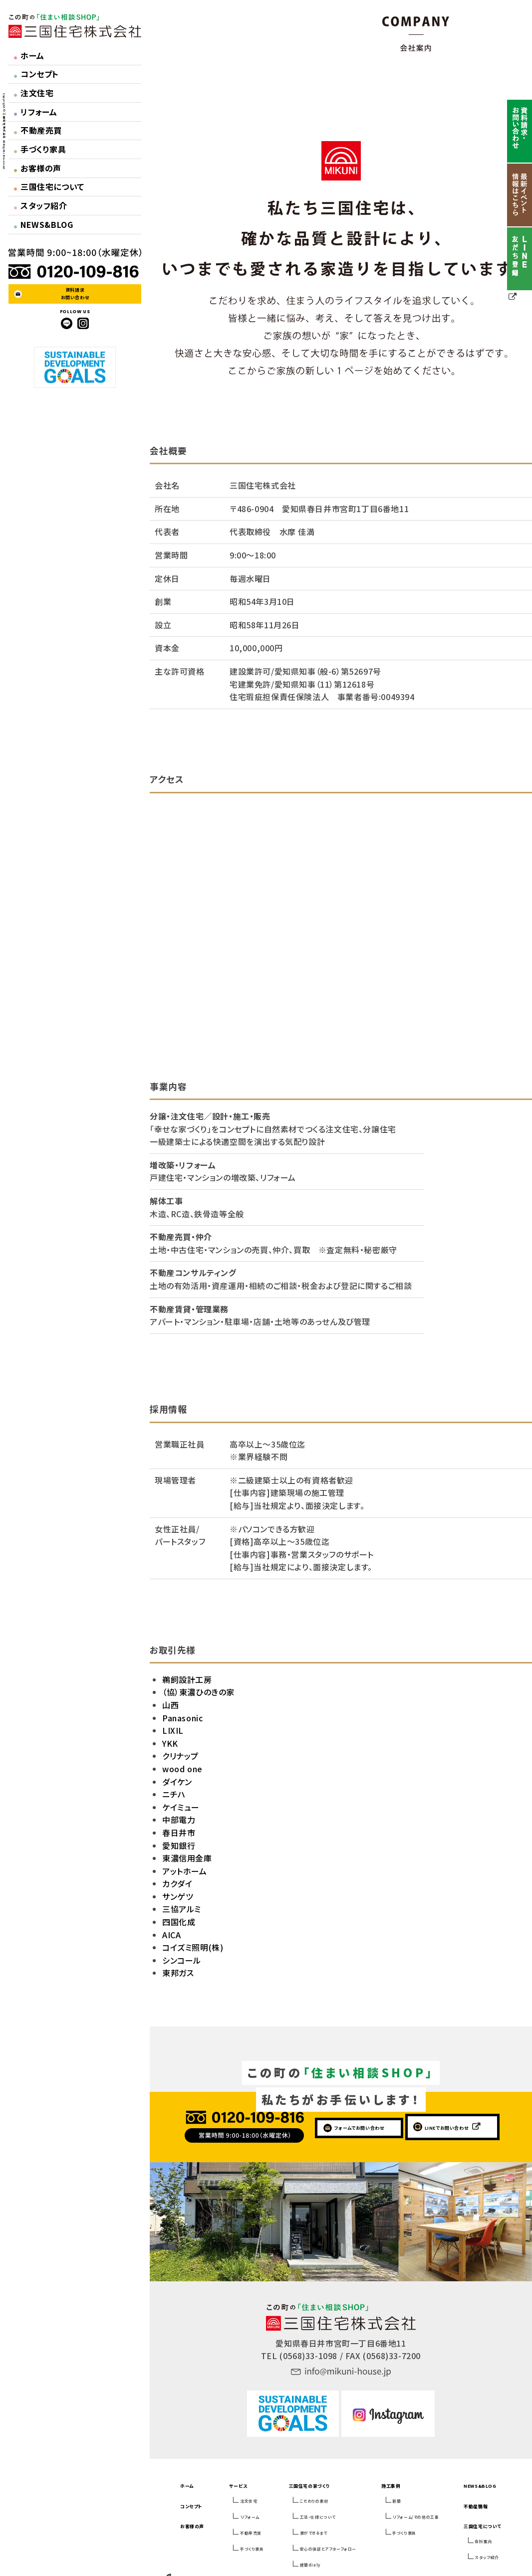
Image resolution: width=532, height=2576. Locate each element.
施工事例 (390, 2486)
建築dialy (310, 2565)
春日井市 (178, 1833)
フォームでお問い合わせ (359, 2128)
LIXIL (173, 1730)
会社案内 (483, 2541)
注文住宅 (34, 93)
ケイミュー (181, 1807)
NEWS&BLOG (43, 224)
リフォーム (35, 112)
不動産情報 (476, 2506)
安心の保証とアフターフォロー (328, 2549)
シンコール (181, 1960)
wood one (182, 1769)
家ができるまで (313, 2533)
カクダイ (177, 1883)
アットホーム (184, 1871)
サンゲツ (177, 1896)
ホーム (29, 55)
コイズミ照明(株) (192, 1947)
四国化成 (178, 1922)
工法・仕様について (318, 2517)
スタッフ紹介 (40, 205)
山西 (170, 1705)
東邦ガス (178, 1973)
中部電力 (178, 1820)
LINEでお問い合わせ (447, 2128)
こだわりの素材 (314, 2501)
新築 (396, 2501)
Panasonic (182, 1718)
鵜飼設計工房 (187, 1679)
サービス (238, 2486)
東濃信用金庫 (187, 1858)
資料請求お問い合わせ (75, 293)
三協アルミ (181, 1909)
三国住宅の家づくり (309, 2486)
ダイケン (177, 1782)
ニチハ (174, 1794)
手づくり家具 (40, 149)
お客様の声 (37, 168)
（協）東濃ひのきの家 (198, 1692)
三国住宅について (49, 186)
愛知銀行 (178, 1845)
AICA (171, 1935)
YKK (170, 1743)
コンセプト (36, 74)
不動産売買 (38, 130)
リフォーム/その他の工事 (415, 2517)
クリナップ (180, 1756)
